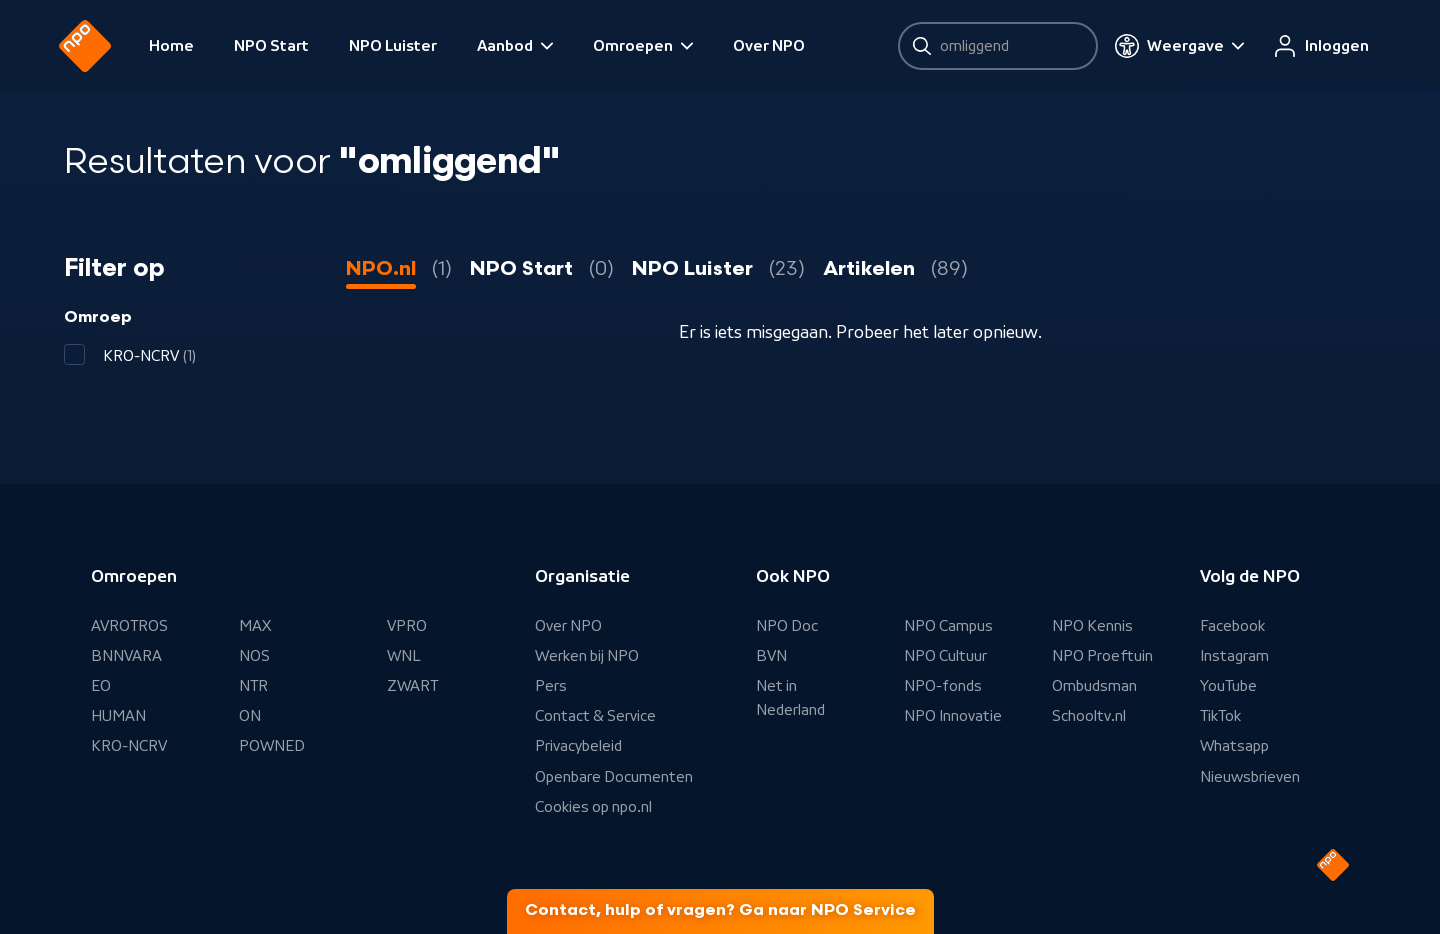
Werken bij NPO (587, 656)
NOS (254, 656)
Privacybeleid (578, 746)
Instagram (1234, 656)
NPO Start (276, 46)
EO (101, 686)
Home (176, 46)
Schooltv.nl (1089, 716)
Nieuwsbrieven (1250, 777)
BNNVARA (126, 656)
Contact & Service (595, 716)
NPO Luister (398, 46)
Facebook (1232, 626)
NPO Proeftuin (1102, 656)
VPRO (407, 626)
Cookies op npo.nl (593, 807)
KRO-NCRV (129, 746)
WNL (404, 656)
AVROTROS (129, 626)
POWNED (272, 746)
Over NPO (774, 46)
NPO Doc (787, 626)
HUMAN (118, 716)
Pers (551, 686)
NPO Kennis (1092, 626)
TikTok (1220, 716)
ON (250, 716)
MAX (255, 626)
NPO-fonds (943, 686)
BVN (771, 656)
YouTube (1228, 686)
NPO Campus (948, 626)
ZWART (412, 686)
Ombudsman (1094, 686)
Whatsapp (1234, 746)
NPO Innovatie (953, 716)
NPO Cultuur (945, 656)
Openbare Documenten (614, 777)
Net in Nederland (790, 698)
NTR (253, 686)
